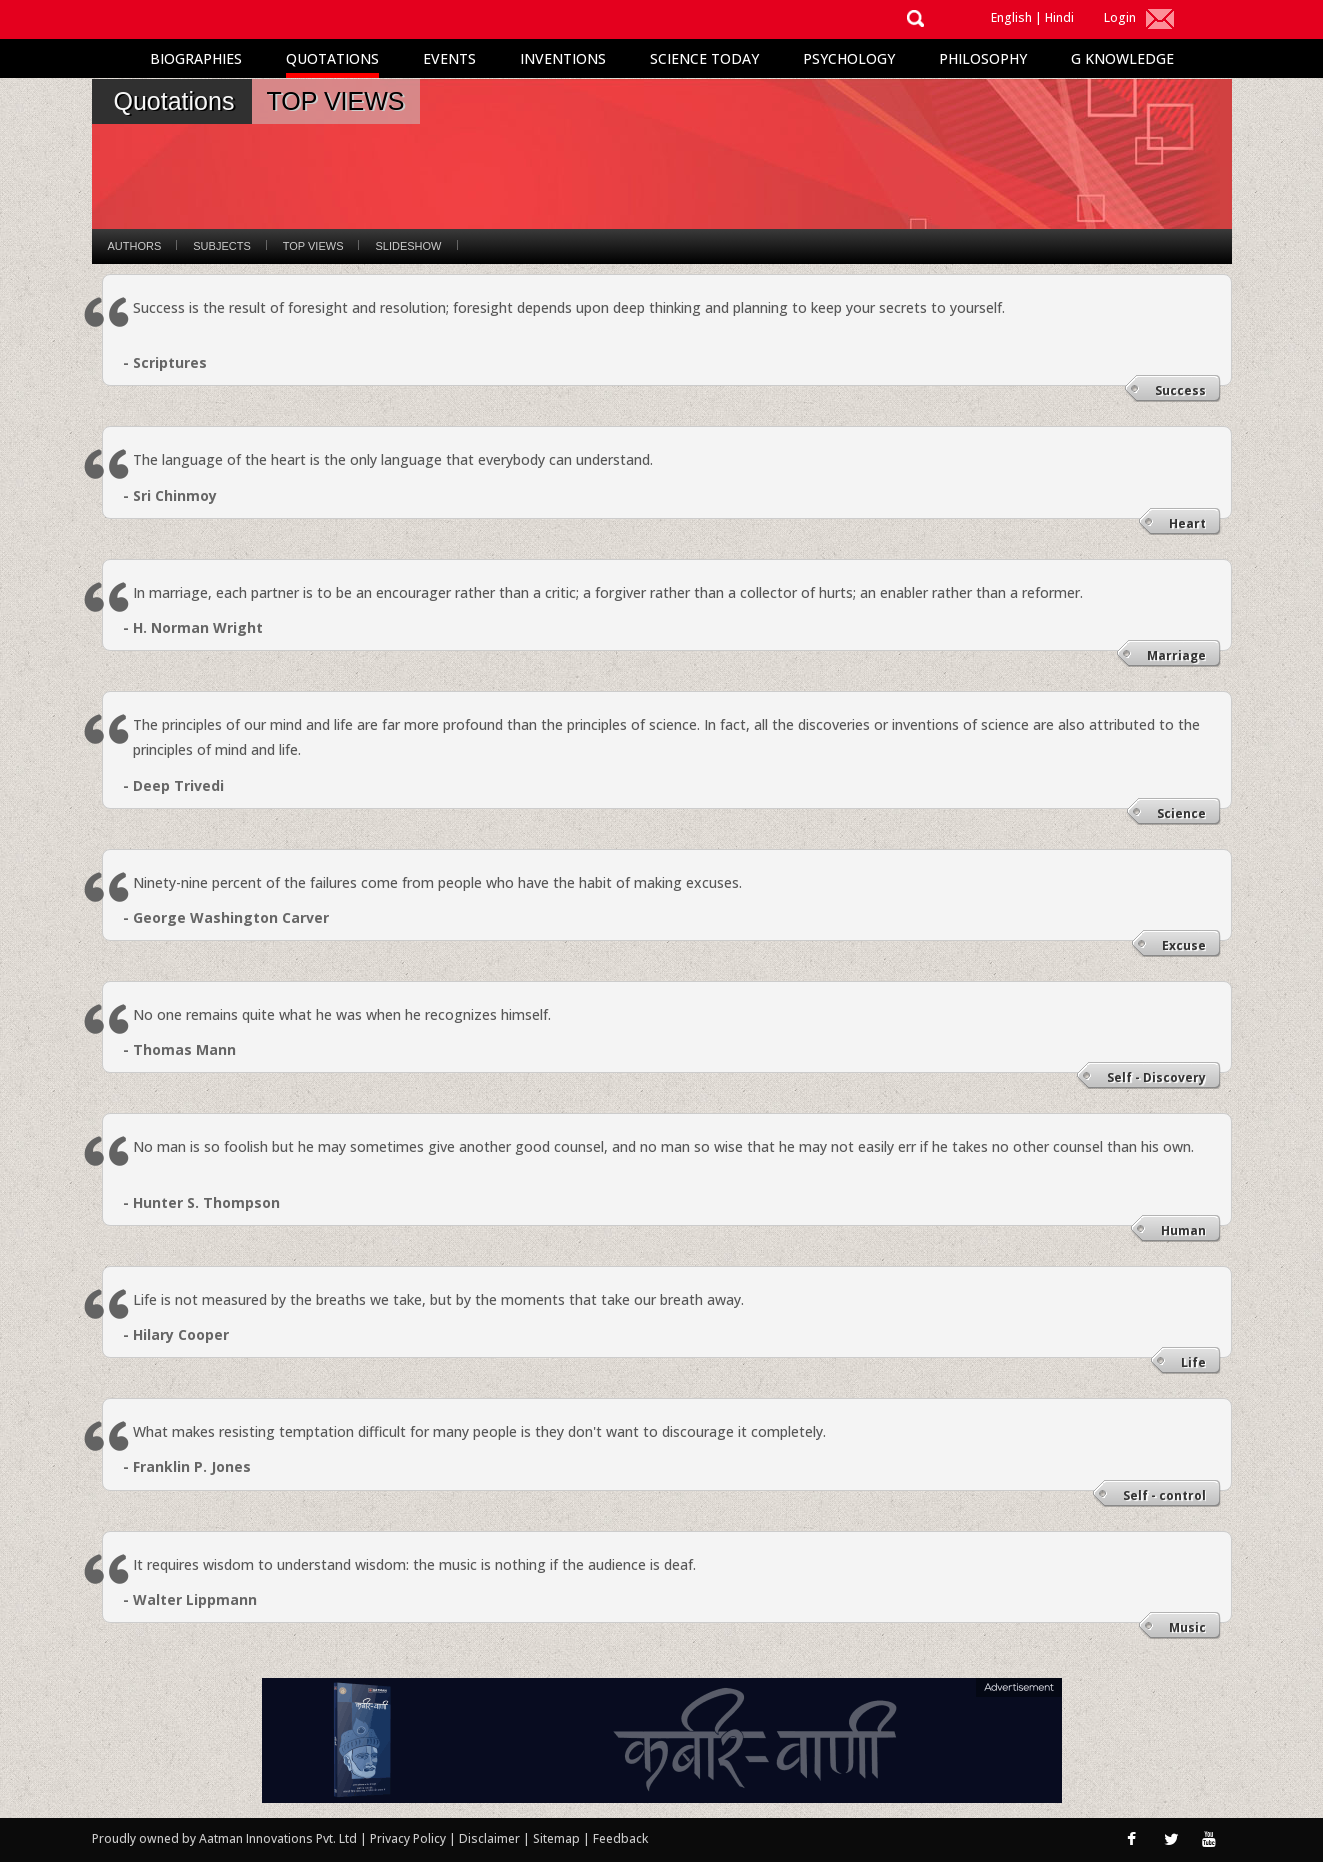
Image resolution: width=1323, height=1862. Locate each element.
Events (449, 58)
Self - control (1164, 1495)
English (1011, 17)
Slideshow (408, 246)
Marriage (1176, 655)
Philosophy (983, 58)
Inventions (563, 58)
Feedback (620, 1838)
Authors (135, 246)
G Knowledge (1122, 58)
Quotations (332, 58)
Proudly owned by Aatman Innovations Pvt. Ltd (224, 1838)
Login (1120, 17)
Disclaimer (489, 1838)
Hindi (1059, 17)
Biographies (196, 58)
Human (1183, 1230)
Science (1181, 813)
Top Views (313, 246)
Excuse (1184, 945)
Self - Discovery (1156, 1077)
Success (1180, 390)
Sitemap (558, 1838)
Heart (1187, 523)
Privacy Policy (409, 1838)
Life (1193, 1362)
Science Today (704, 58)
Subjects (221, 246)
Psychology (849, 58)
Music (1187, 1627)
